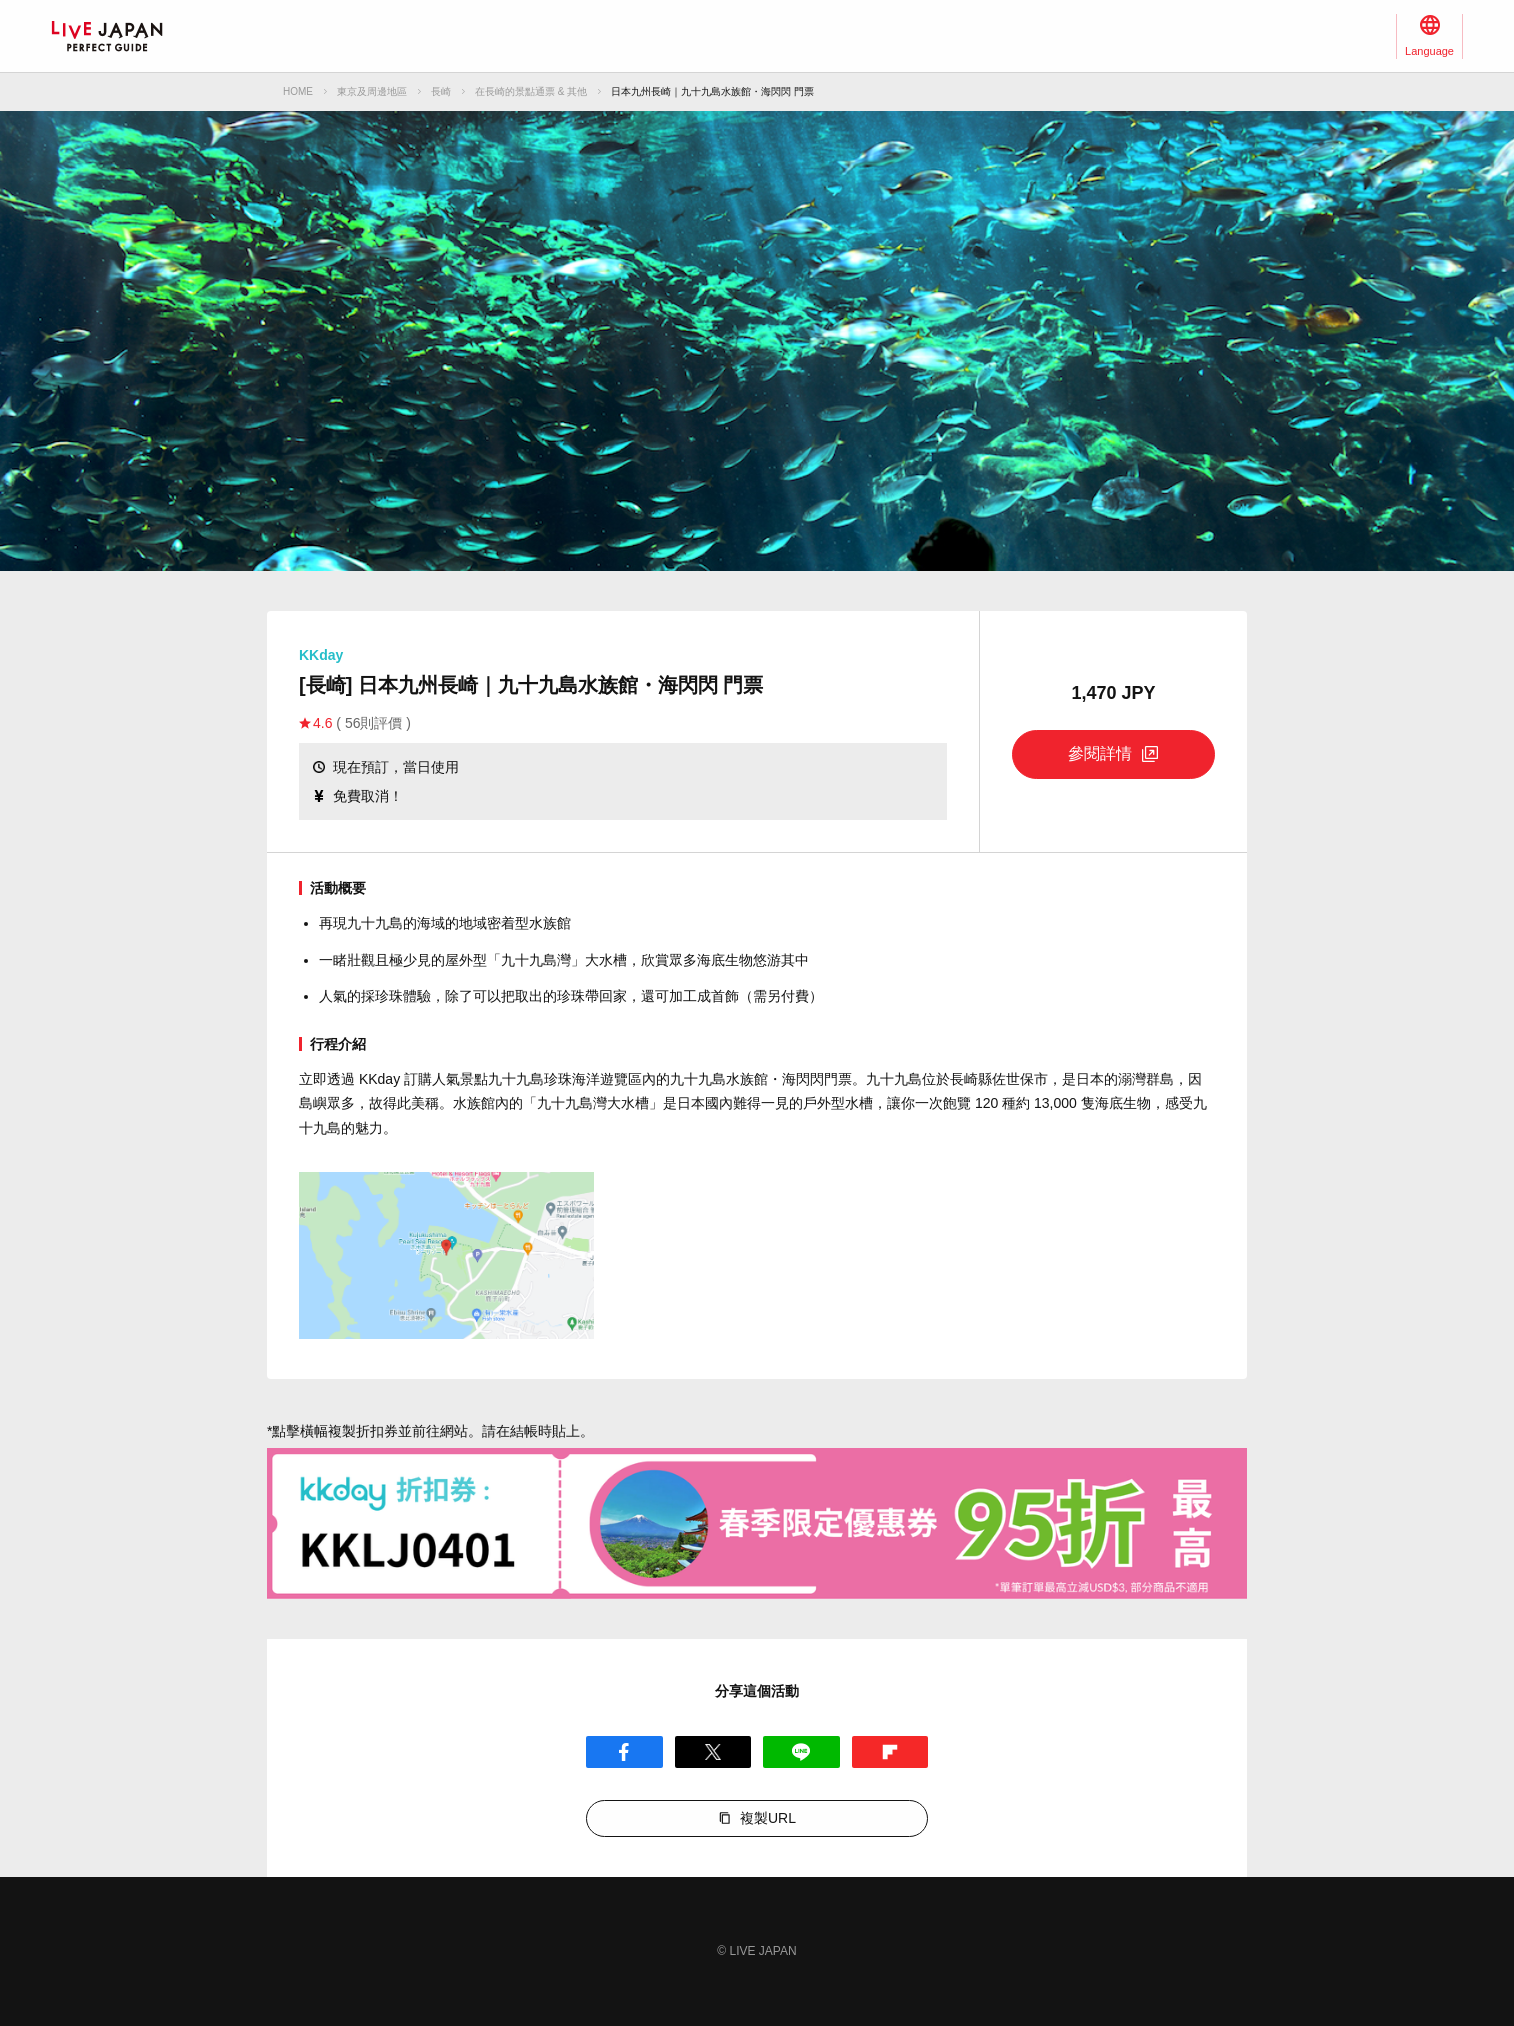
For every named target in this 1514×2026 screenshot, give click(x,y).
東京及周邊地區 (372, 91)
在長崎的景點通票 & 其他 (531, 91)
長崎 (441, 91)
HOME (298, 91)
